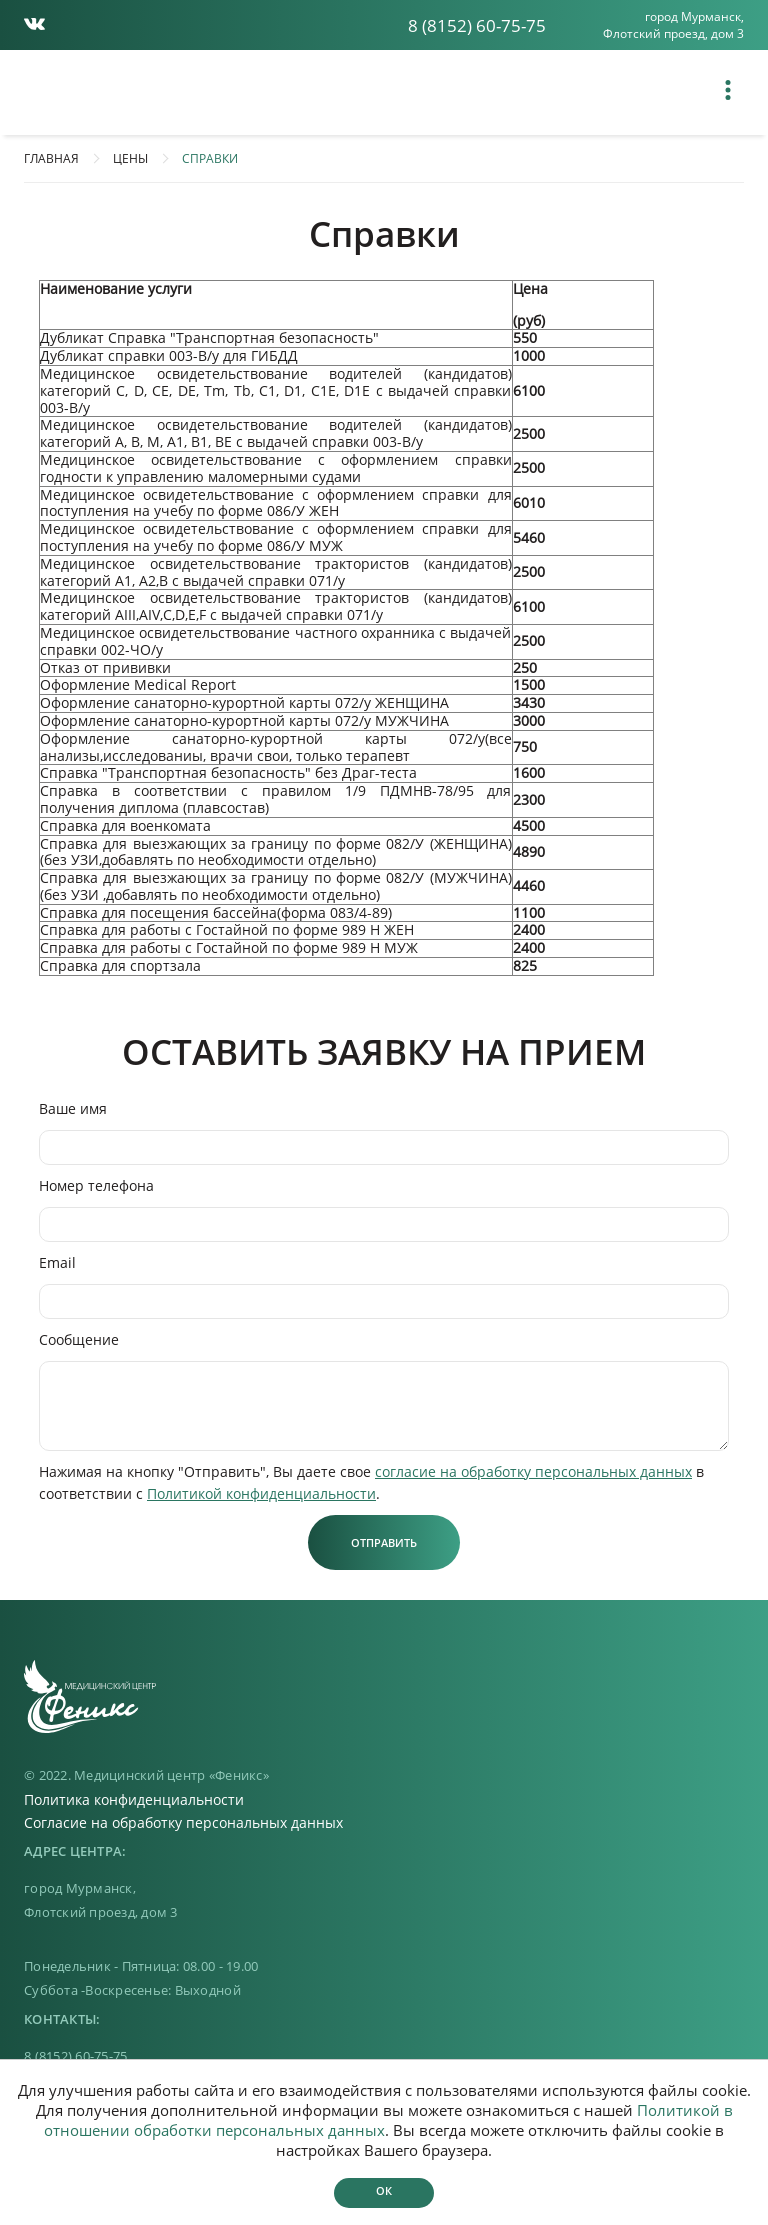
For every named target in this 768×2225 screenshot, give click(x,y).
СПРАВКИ (210, 158)
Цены (130, 158)
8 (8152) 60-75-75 (477, 25)
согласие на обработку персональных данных (533, 1471)
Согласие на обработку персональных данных (183, 1822)
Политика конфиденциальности (134, 1799)
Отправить (384, 1542)
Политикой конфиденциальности (261, 1493)
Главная (51, 158)
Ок (384, 2190)
